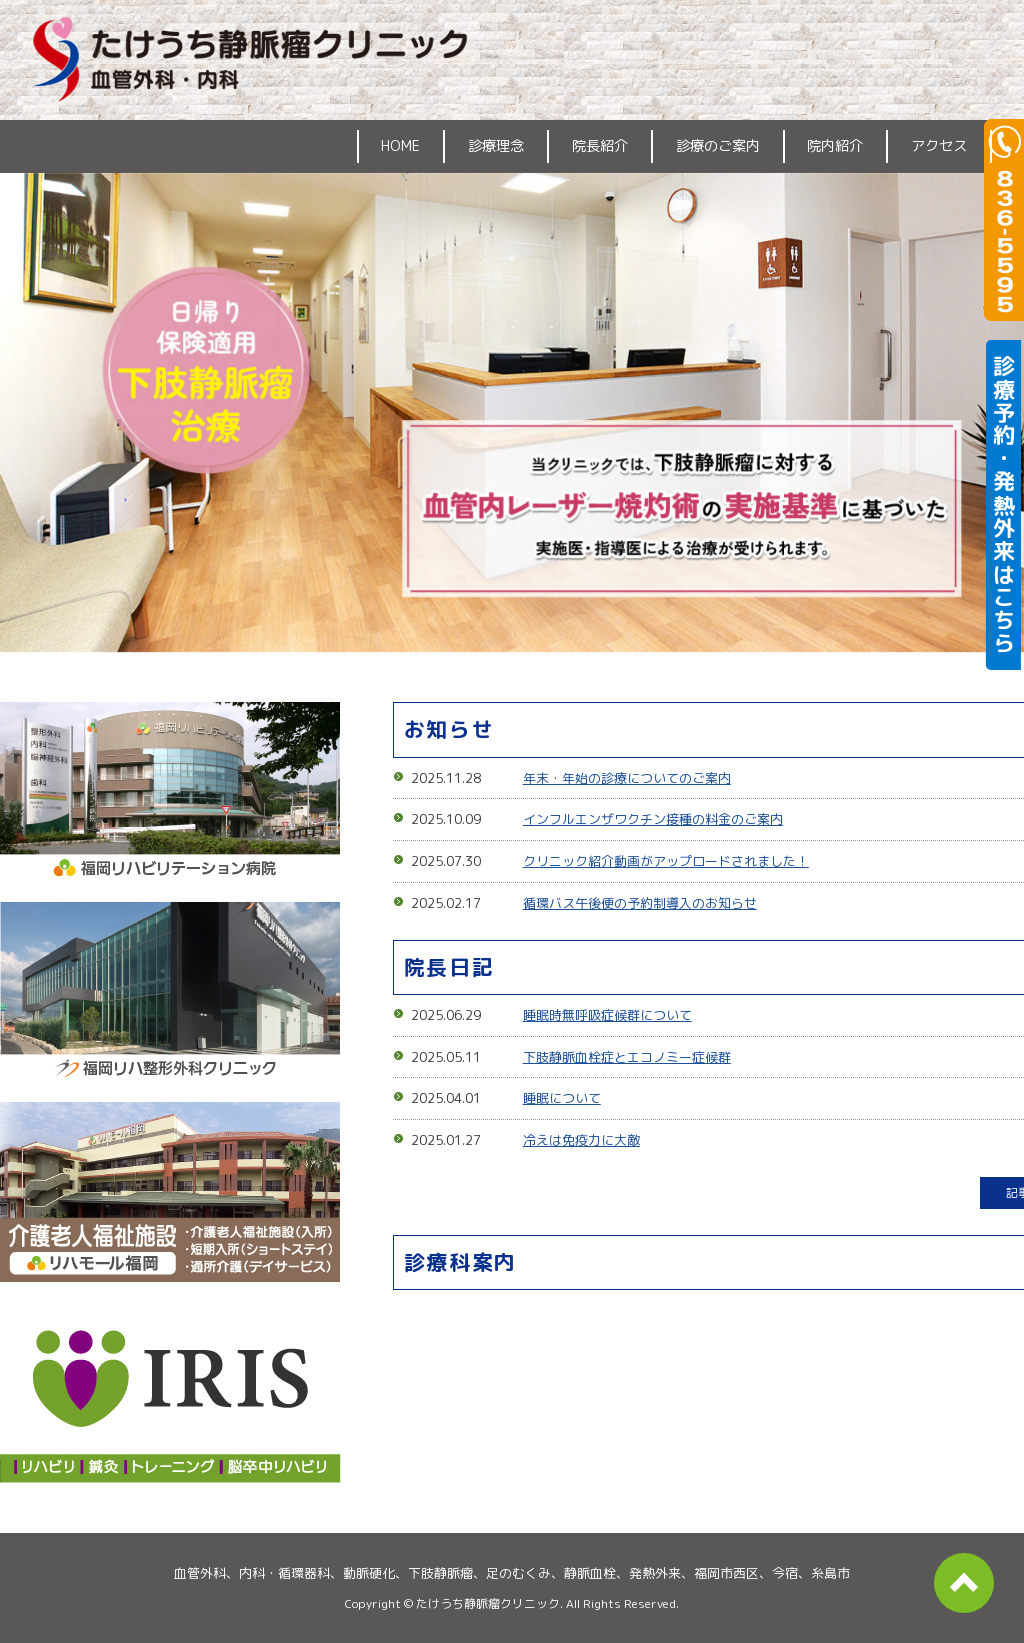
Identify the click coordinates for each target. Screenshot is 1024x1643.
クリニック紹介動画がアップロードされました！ (666, 861)
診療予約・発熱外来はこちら (1004, 505)
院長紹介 (600, 146)
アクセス (939, 146)
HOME (400, 146)
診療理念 (496, 146)
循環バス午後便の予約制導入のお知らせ (640, 903)
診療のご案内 (718, 146)
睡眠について (562, 1098)
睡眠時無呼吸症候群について (607, 1015)
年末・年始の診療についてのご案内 (627, 778)
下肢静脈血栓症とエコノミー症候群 (627, 1057)
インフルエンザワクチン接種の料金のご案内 (653, 819)
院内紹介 (835, 146)
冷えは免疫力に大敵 (581, 1140)
